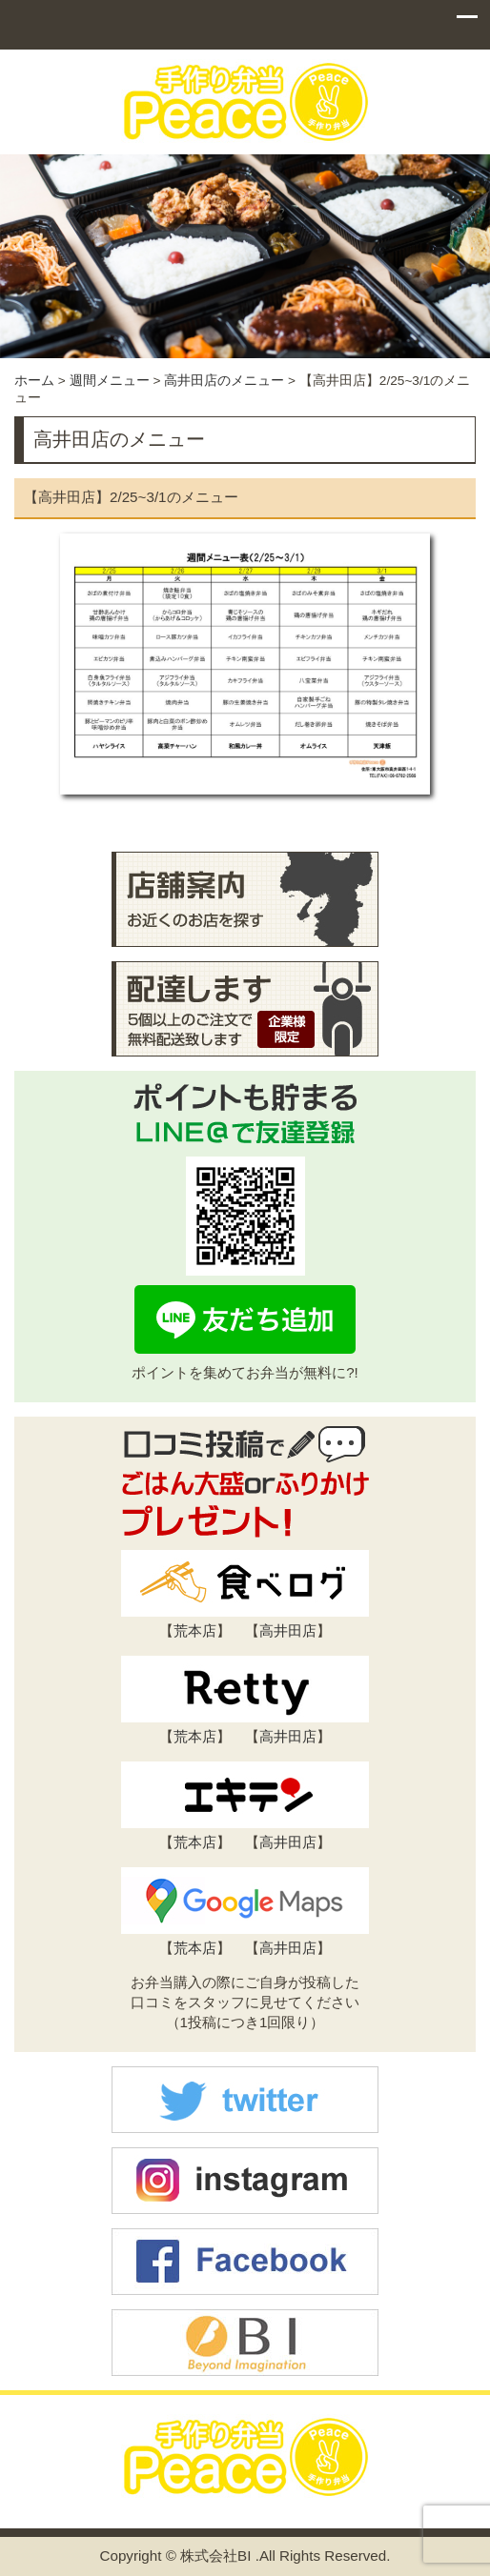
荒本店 (195, 1630)
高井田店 (287, 1630)
